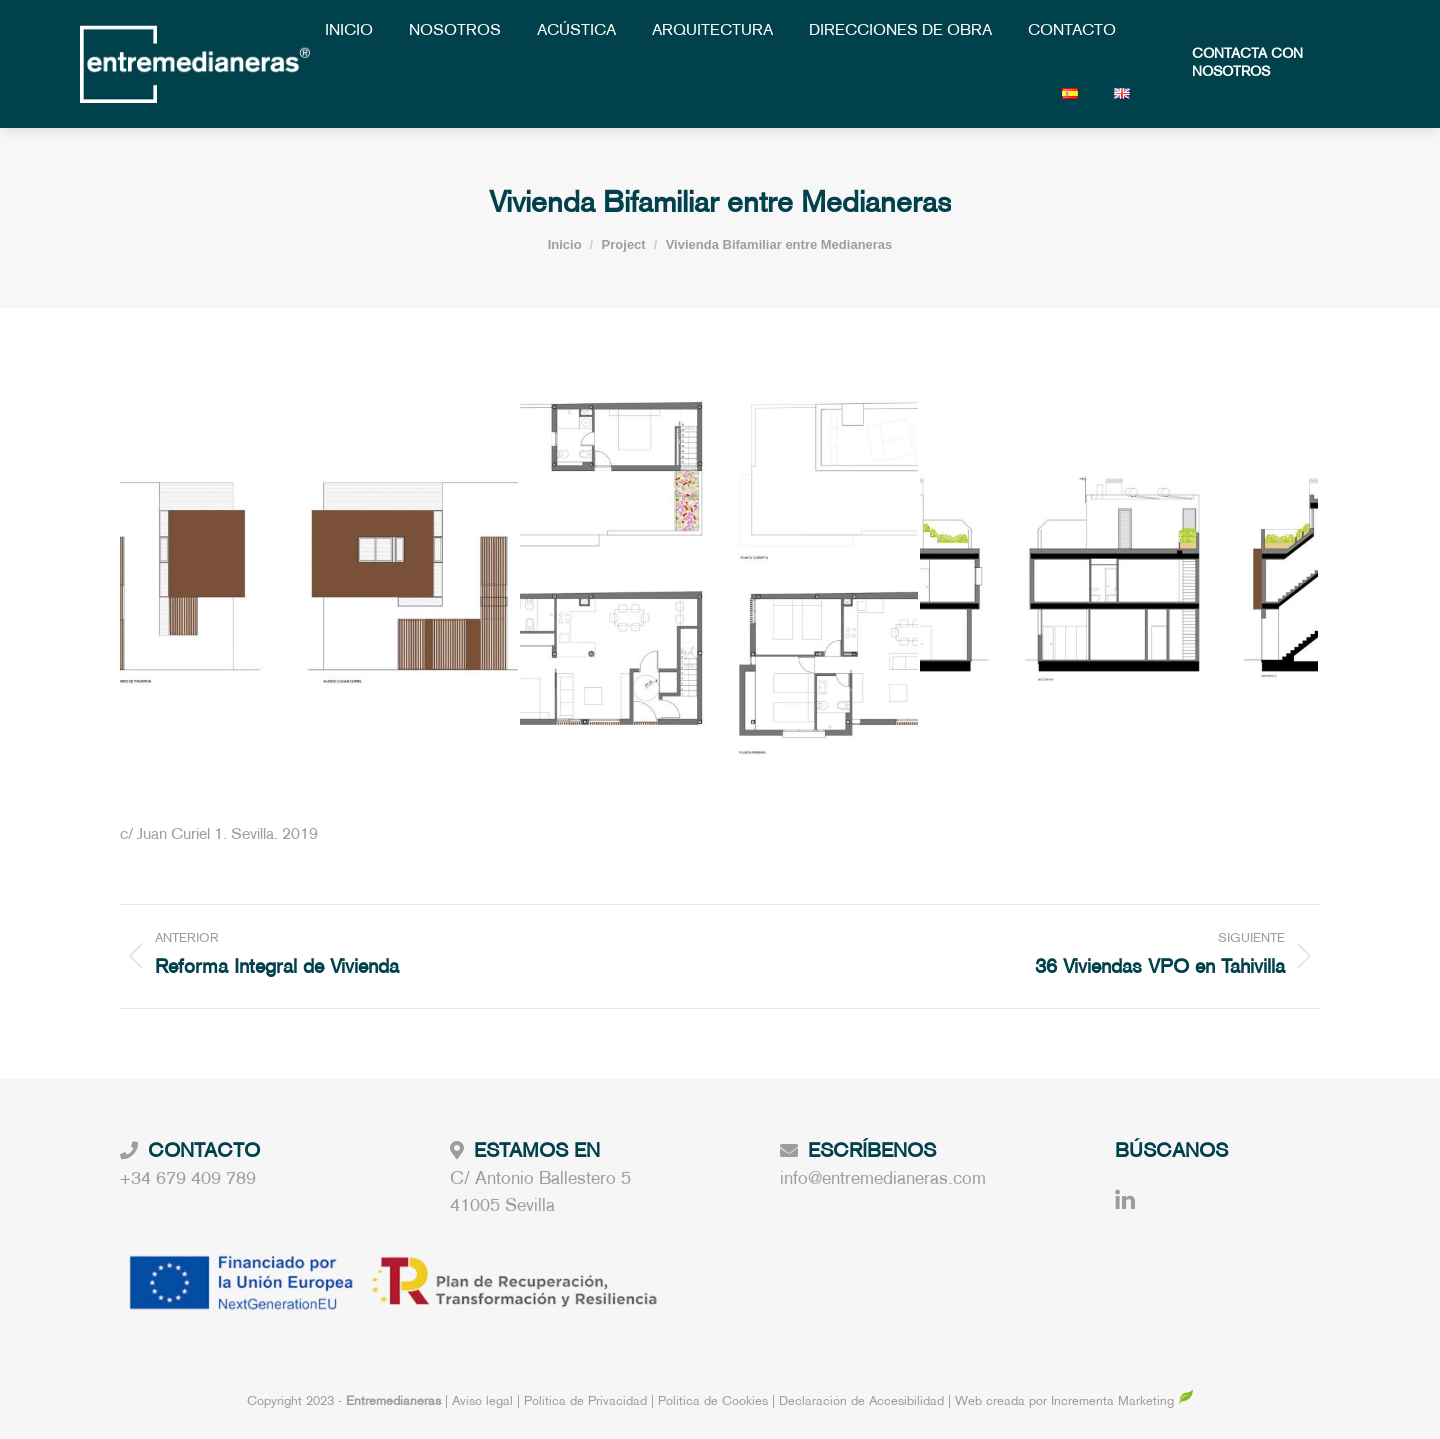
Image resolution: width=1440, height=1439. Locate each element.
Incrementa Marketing (1122, 1402)
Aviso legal (484, 1402)
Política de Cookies (713, 1402)
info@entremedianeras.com (883, 1179)
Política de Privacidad (587, 1402)
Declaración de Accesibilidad (861, 1402)
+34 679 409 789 (188, 1179)
